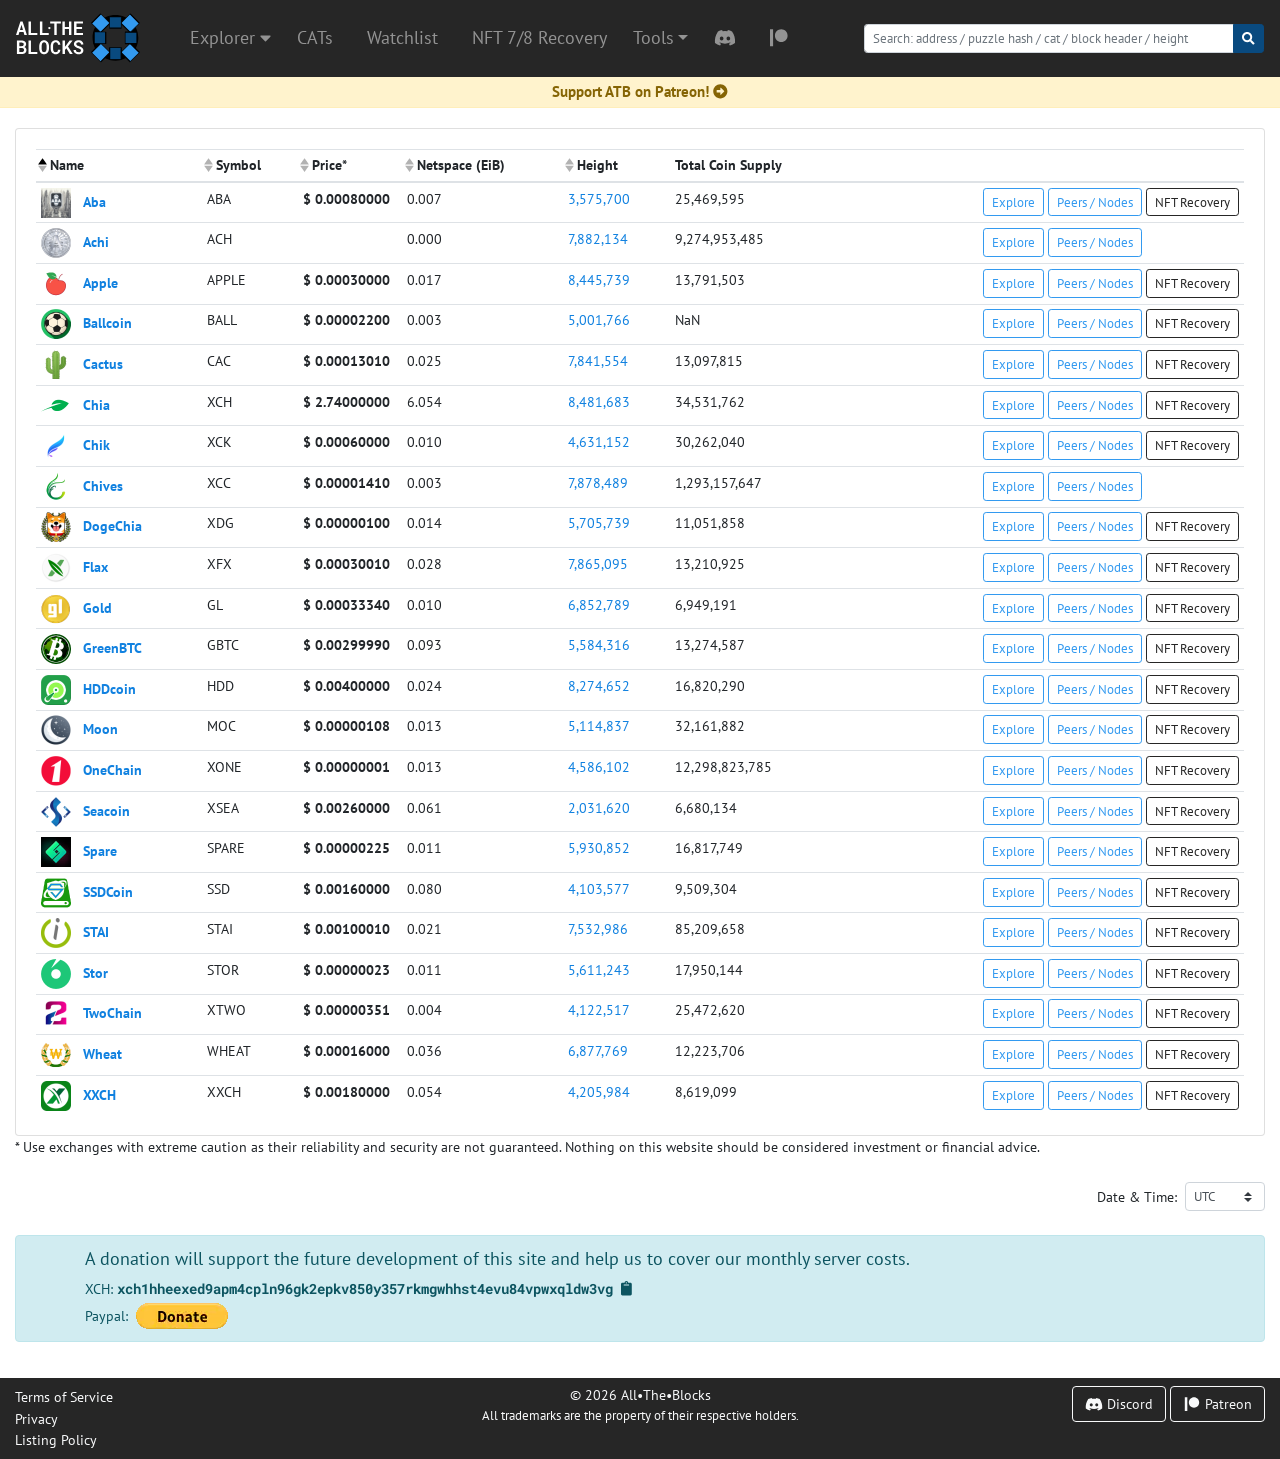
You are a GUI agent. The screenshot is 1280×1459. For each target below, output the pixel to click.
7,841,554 (598, 360)
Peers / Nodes (1095, 202)
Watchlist (402, 37)
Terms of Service (64, 1396)
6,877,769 (598, 1050)
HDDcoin (109, 687)
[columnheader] (119, 165)
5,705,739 (599, 522)
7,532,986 (598, 928)
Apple (100, 281)
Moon (100, 728)
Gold (97, 606)
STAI (96, 931)
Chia (96, 403)
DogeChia (112, 525)
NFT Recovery (1192, 202)
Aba (94, 200)
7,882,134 (598, 238)
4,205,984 (599, 1091)
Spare (100, 850)
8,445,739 (599, 279)
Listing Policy (56, 1439)
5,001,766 (599, 319)
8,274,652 (599, 685)
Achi (96, 241)
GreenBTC (112, 647)
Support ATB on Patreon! (640, 91)
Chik (96, 444)
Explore (1013, 202)
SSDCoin (108, 890)
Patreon (1217, 1403)
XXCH (99, 1093)
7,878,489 (598, 482)
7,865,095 (598, 563)
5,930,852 (599, 847)
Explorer (230, 37)
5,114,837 (599, 725)
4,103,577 (599, 888)
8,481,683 (599, 401)
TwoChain (112, 1012)
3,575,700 (599, 198)
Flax (95, 566)
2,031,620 (599, 807)
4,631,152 (599, 441)
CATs (315, 37)
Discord (1119, 1403)
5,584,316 (599, 644)
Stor (95, 971)
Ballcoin (107, 322)
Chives (103, 484)
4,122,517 (599, 1009)
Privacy (36, 1418)
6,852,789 (599, 604)
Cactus (103, 363)
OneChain (112, 769)
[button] (660, 38)
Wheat (102, 1053)
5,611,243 (599, 969)
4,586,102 (599, 766)
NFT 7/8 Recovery (539, 37)
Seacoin (106, 809)
